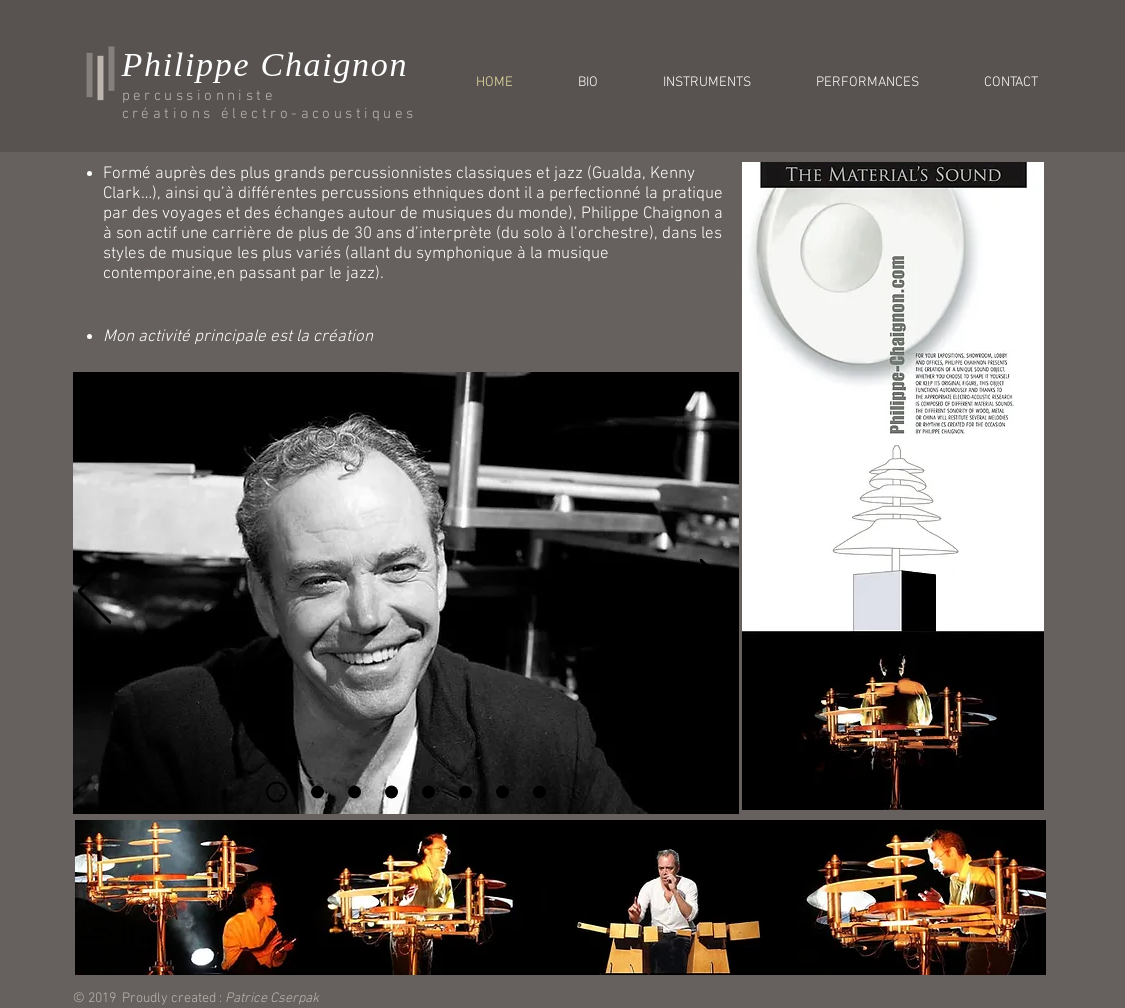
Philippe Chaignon (265, 64)
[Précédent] (94, 592)
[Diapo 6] (465, 792)
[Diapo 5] (428, 792)
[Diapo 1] (276, 792)
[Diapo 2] (317, 792)
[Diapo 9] (539, 792)
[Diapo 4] (391, 792)
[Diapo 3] (354, 792)
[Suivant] (716, 592)
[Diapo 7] (502, 792)
